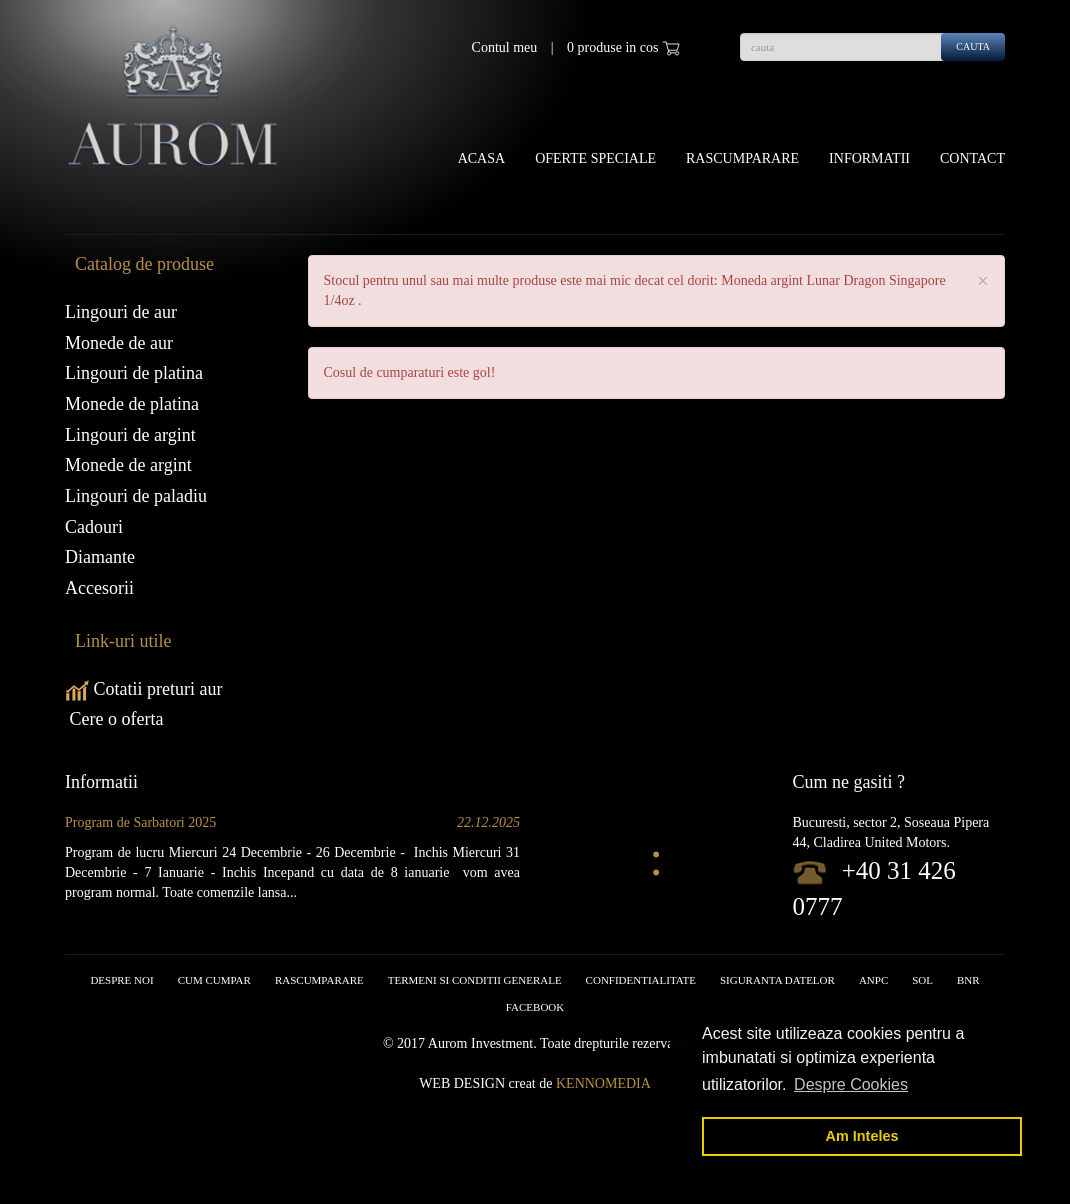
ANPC (873, 980)
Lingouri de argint (130, 435)
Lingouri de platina (134, 373)
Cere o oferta (114, 719)
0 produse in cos (623, 48)
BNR (968, 980)
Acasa (481, 158)
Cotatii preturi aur (143, 689)
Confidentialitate (641, 980)
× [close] (983, 281)
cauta (973, 46)
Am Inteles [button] (862, 1136)
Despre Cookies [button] (851, 1084)
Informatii (869, 158)
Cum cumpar (214, 980)
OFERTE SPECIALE (595, 158)
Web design (462, 1083)
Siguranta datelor (777, 980)
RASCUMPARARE (319, 980)
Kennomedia (603, 1083)
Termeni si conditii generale (475, 980)
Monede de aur (119, 343)
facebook (535, 1007)
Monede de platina (132, 404)
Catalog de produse (144, 264)
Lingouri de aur (121, 312)
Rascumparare (742, 158)
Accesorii (99, 588)
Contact (972, 158)
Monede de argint (128, 465)
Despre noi (121, 980)
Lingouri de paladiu (136, 496)
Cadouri (94, 527)
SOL (922, 980)
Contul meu (505, 47)
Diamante (100, 557)
